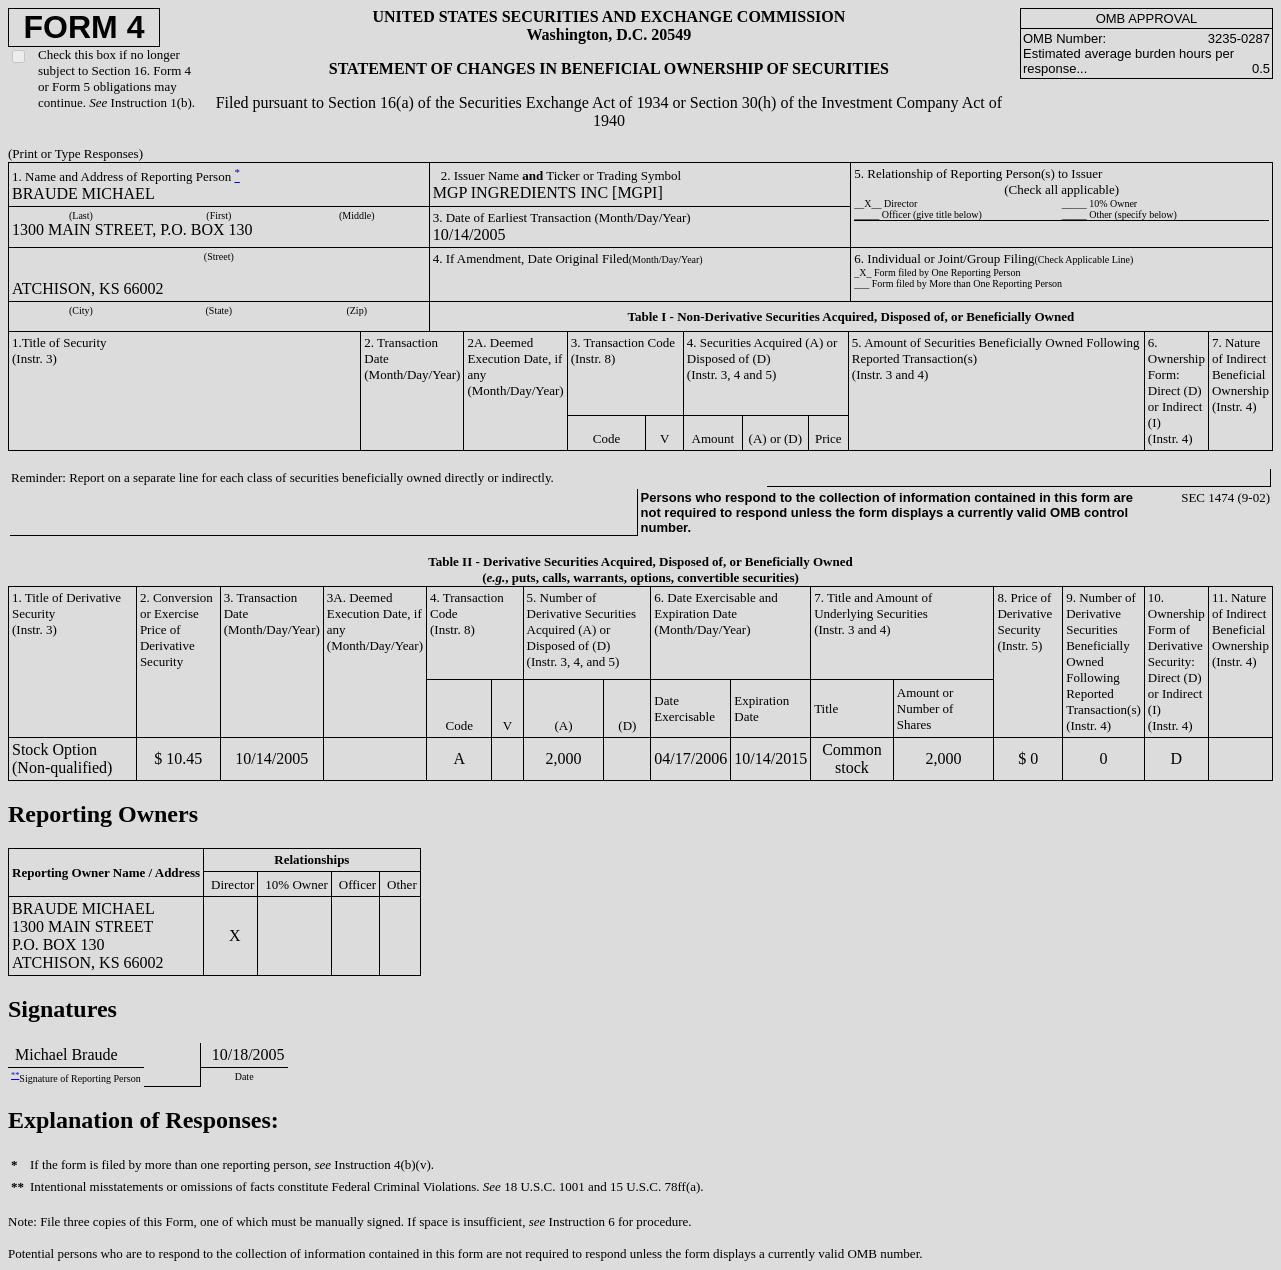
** (15, 1075)
